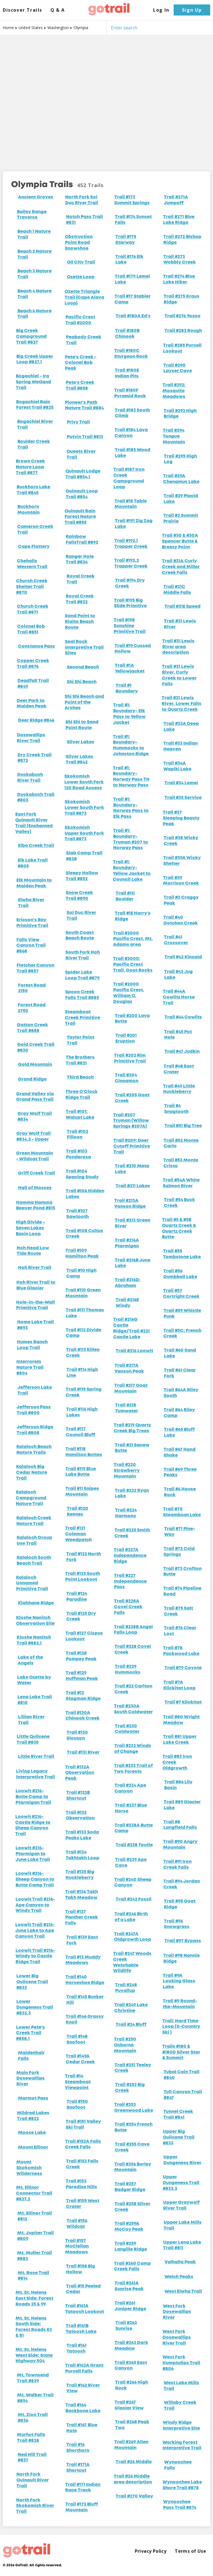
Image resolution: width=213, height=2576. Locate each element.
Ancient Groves (35, 197)
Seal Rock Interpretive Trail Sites (84, 648)
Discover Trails (22, 10)
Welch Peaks (178, 2277)
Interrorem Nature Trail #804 (30, 1368)
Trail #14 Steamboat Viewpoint (78, 2082)
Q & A (57, 10)
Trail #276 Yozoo (182, 316)
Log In (161, 10)
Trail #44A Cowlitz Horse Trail (179, 997)
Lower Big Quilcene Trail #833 (32, 1982)
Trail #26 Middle (134, 2462)
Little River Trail (36, 1757)
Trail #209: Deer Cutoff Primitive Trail (131, 1146)
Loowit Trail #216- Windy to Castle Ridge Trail (35, 1957)
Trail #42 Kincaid (183, 957)
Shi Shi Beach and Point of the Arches (84, 703)
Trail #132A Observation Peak (79, 1773)
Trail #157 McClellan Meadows (77, 2247)
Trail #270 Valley (134, 2496)
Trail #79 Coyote (183, 1668)
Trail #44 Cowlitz (183, 1017)
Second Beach (83, 667)
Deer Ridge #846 (36, 720)
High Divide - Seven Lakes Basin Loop (30, 1228)
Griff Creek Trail (36, 1173)
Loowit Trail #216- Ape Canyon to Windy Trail (35, 1905)
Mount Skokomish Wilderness (29, 2168)
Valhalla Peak (180, 2262)
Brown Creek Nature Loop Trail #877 (30, 467)
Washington (58, 27)
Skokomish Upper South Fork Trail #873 (84, 834)
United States (31, 27)
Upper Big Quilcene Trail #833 (178, 2138)
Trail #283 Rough (183, 331)
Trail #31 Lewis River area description (178, 647)
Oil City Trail (81, 262)
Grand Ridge (32, 1079)
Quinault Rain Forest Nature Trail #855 (80, 517)
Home (8, 27)
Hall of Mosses (35, 1188)
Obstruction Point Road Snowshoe (79, 243)
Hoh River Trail (34, 1268)
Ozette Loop (81, 277)
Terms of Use (190, 2551)
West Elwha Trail (183, 2291)
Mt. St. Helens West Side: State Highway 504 (34, 2356)
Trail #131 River (83, 1752)
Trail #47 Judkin (182, 1052)
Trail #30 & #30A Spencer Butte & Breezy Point (180, 541)
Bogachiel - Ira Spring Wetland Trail (33, 382)
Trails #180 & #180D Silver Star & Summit (181, 2052)
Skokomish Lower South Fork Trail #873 (84, 808)
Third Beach (80, 1077)
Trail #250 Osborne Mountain (125, 2045)
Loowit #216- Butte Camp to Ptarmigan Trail (33, 1797)
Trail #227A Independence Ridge (130, 1556)
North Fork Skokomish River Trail (35, 2506)
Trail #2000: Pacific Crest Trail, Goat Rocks (133, 965)
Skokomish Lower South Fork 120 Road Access (84, 782)
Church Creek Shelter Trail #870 (31, 587)
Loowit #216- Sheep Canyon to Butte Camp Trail (35, 1880)
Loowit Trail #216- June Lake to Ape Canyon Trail (35, 1931)
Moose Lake (32, 2133)
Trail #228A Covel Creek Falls (128, 1607)
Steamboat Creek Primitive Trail (82, 1018)
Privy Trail (78, 422)
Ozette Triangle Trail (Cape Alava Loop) (84, 298)
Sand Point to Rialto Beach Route (80, 622)
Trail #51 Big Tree (183, 1126)
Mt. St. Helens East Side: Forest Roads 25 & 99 (34, 2299)
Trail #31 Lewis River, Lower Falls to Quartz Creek (181, 704)
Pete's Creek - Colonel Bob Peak (81, 363)
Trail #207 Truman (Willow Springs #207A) (131, 1121)
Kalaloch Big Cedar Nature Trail (31, 1473)
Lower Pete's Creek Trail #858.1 (30, 2033)
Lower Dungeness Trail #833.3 (34, 2008)
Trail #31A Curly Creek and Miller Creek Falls (181, 567)
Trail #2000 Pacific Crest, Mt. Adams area (133, 939)
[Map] (106, 99)
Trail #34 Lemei (181, 783)
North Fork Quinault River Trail (32, 2480)
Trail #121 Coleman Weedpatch (78, 1534)
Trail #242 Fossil (133, 1899)
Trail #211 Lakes (133, 1186)
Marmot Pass (33, 2098)
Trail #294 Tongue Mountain (174, 436)
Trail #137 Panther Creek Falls (81, 1918)
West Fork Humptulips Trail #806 (181, 2363)
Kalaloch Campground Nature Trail (31, 1498)
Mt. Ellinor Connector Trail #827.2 (34, 2194)
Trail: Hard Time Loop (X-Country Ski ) (181, 2027)
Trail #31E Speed (182, 606)
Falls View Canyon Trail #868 (31, 946)
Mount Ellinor (33, 2147)
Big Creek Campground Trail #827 (31, 337)
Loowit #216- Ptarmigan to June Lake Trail (33, 1854)
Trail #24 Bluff (131, 2025)
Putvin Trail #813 (85, 437)
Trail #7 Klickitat (183, 1702)
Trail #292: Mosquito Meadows (174, 391)
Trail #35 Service (183, 798)
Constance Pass (36, 646)
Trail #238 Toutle (134, 1845)
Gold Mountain (35, 1065)
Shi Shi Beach (82, 682)
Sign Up (192, 10)
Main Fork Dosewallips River (30, 2079)
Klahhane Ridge (36, 1603)
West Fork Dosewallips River (177, 2312)
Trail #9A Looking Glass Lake (179, 1982)
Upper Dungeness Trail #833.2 (181, 2183)
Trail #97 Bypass (182, 1941)
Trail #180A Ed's (133, 316)
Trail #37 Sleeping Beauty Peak (181, 818)
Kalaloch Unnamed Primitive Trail (32, 1584)
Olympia (80, 27)
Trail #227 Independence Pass (130, 1582)
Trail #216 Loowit (134, 1351)
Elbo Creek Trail (36, 846)
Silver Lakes (80, 742)
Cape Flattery (34, 547)
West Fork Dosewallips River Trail (177, 2338)
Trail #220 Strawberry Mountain (127, 1471)
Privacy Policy (151, 2551)
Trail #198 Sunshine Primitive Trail (130, 626)
